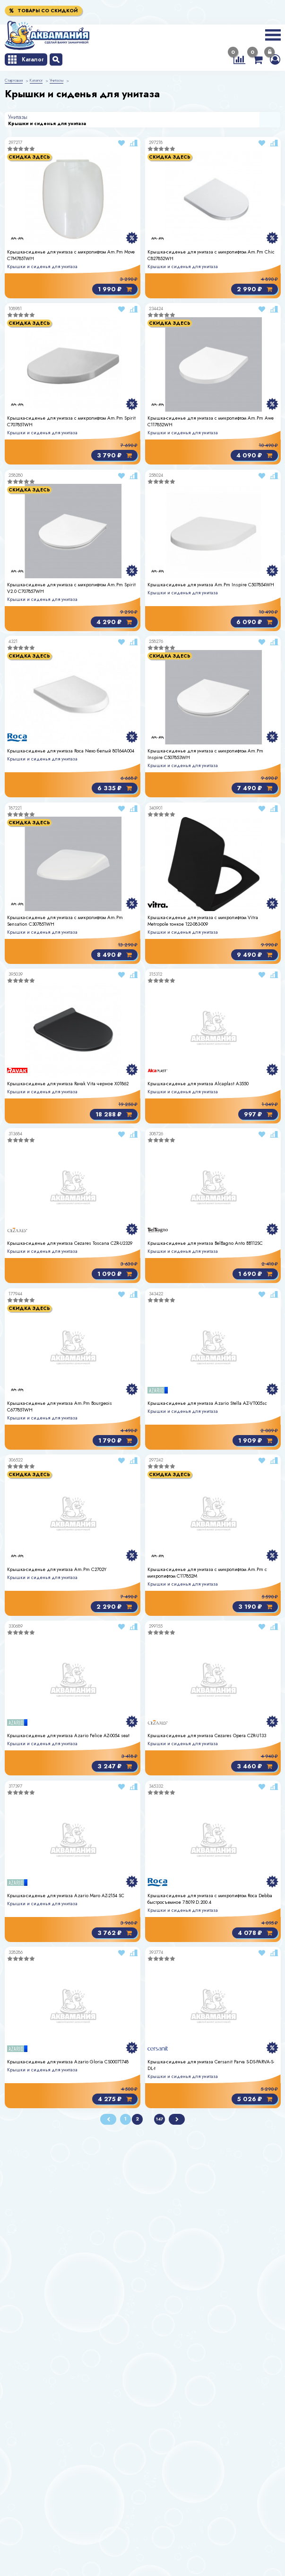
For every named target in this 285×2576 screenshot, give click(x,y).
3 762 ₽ (114, 1932)
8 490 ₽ (114, 954)
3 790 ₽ (114, 455)
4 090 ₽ (254, 455)
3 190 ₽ (255, 1606)
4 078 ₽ (254, 1932)
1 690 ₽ (255, 1274)
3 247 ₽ (114, 1766)
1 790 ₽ (115, 1440)
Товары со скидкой (43, 10)
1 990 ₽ (115, 289)
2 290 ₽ (114, 1606)
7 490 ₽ (254, 788)
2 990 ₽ (254, 289)
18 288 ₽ (113, 1114)
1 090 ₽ (114, 1274)
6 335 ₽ (114, 788)
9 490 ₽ (254, 954)
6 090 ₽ (254, 621)
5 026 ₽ (254, 2099)
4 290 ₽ (114, 621)
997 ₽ (257, 1114)
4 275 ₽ (115, 2099)
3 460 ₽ (254, 1766)
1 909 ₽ (255, 1440)
